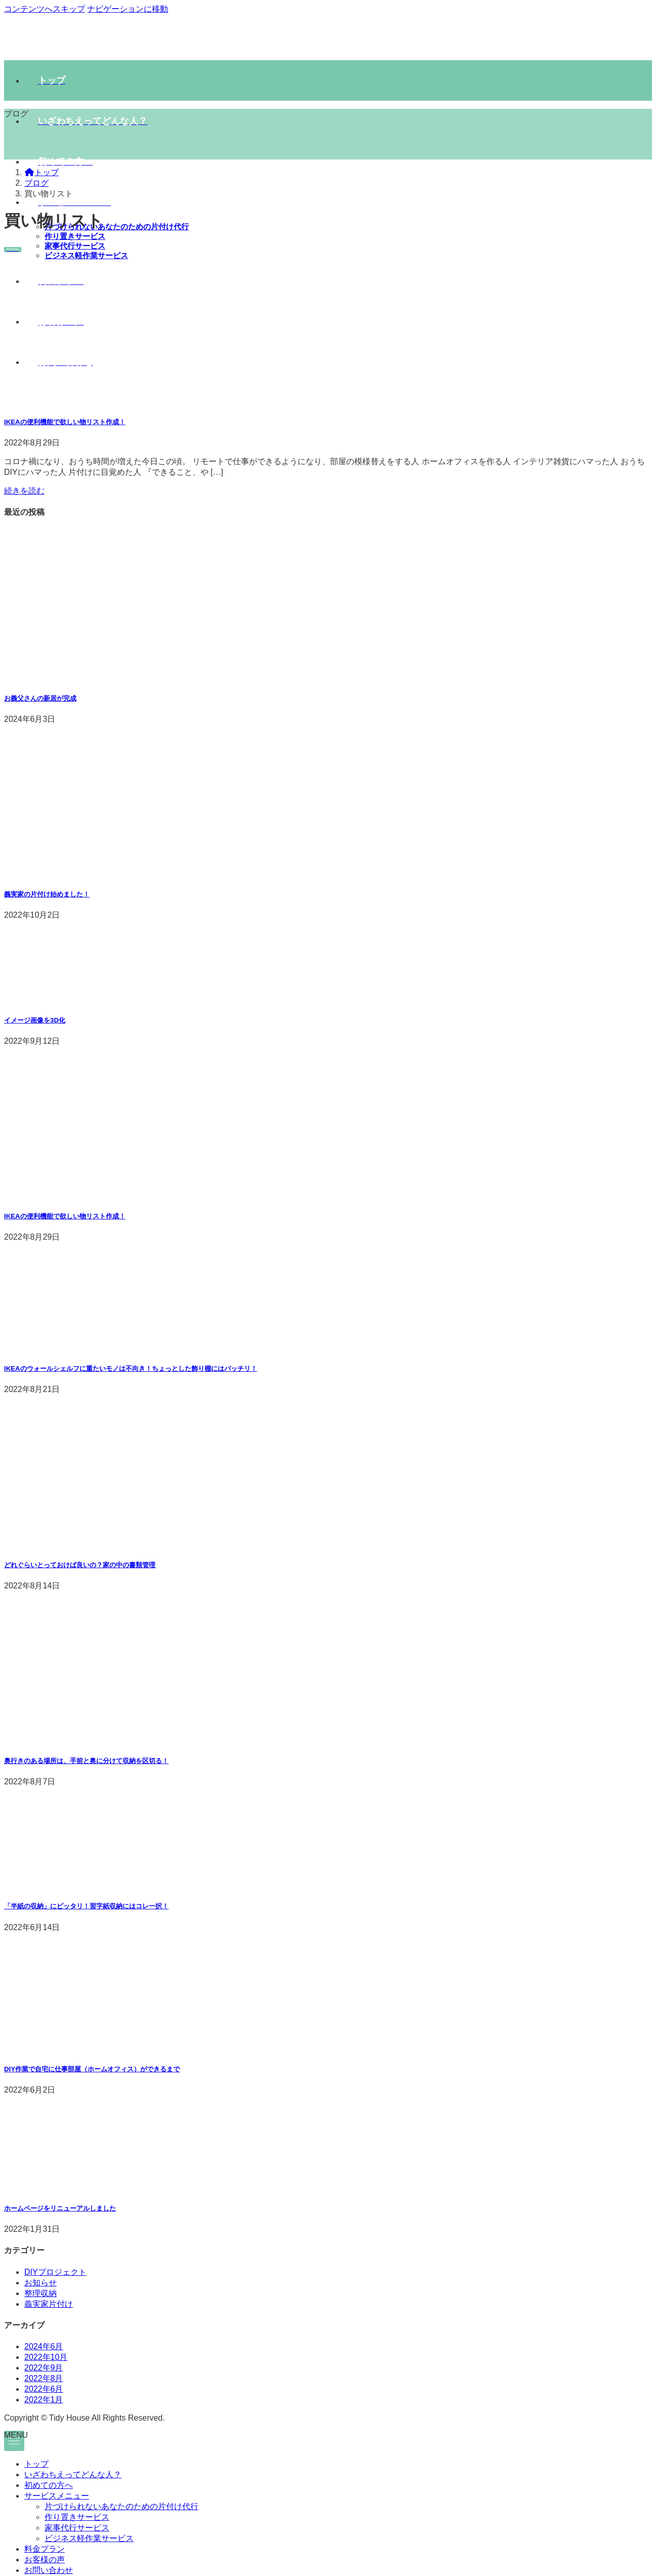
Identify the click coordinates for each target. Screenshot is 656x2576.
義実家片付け (48, 2304)
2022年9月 (43, 2367)
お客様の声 (44, 2559)
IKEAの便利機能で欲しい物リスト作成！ (65, 422)
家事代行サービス (75, 245)
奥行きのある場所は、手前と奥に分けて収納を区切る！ (86, 1761)
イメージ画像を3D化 (34, 1020)
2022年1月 (43, 2399)
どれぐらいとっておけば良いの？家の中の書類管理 (79, 1565)
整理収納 (40, 2293)
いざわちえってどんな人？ (72, 2474)
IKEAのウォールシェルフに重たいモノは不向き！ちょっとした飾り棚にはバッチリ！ (130, 1368)
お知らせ (40, 2282)
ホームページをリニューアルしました (60, 2208)
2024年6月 (43, 2346)
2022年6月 (43, 2389)
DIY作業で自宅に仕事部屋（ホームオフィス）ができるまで (92, 2069)
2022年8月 (43, 2378)
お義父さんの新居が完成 (40, 698)
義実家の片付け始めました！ (47, 894)
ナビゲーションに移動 (127, 9)
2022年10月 (45, 2357)
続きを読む (24, 490)
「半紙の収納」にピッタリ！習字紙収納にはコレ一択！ (86, 1906)
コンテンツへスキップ (44, 9)
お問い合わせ (48, 2570)
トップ (36, 2464)
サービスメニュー (56, 2495)
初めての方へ (48, 2485)
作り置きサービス (75, 236)
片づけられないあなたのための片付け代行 (117, 226)
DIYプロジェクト (55, 2272)
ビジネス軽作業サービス (89, 2538)
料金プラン (44, 2549)
